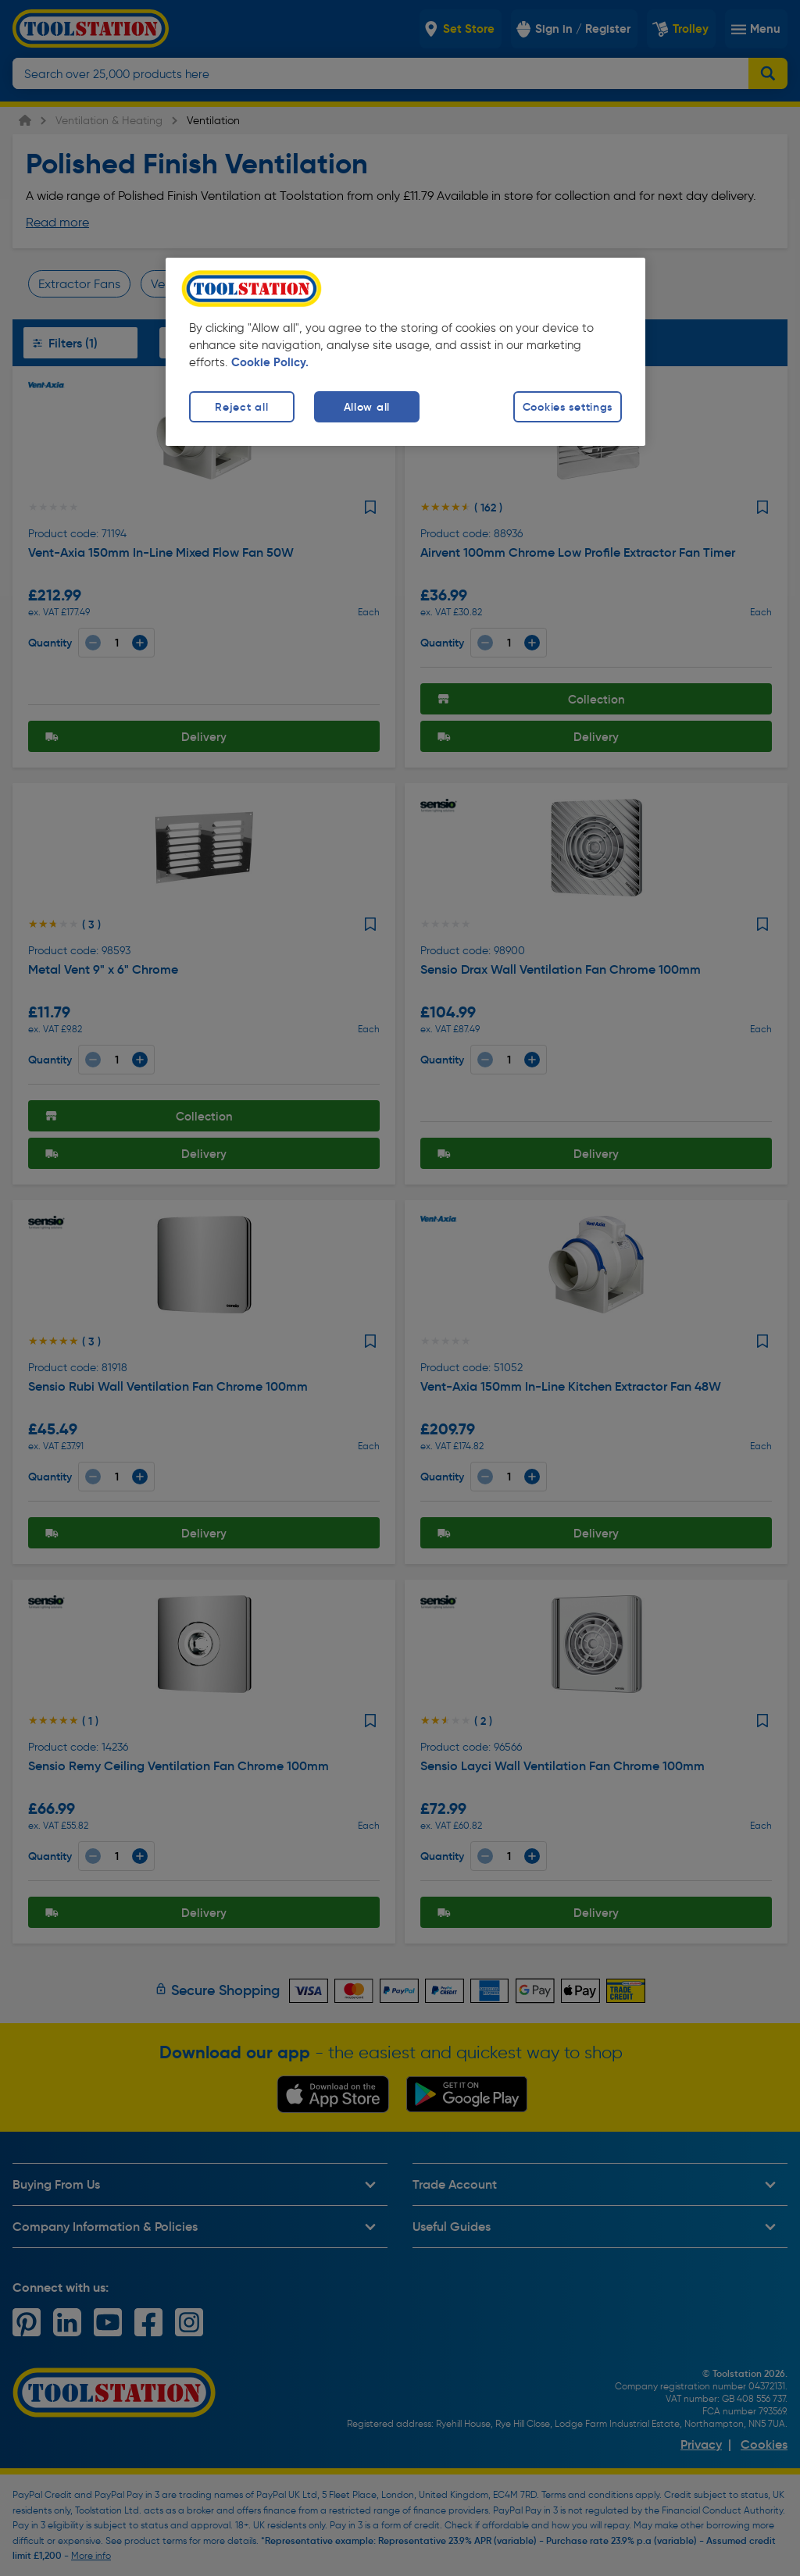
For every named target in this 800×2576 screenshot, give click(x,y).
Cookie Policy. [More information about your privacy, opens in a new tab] (270, 362)
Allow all (367, 407)
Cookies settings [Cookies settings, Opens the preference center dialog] (568, 407)
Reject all (241, 407)
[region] (405, 352)
